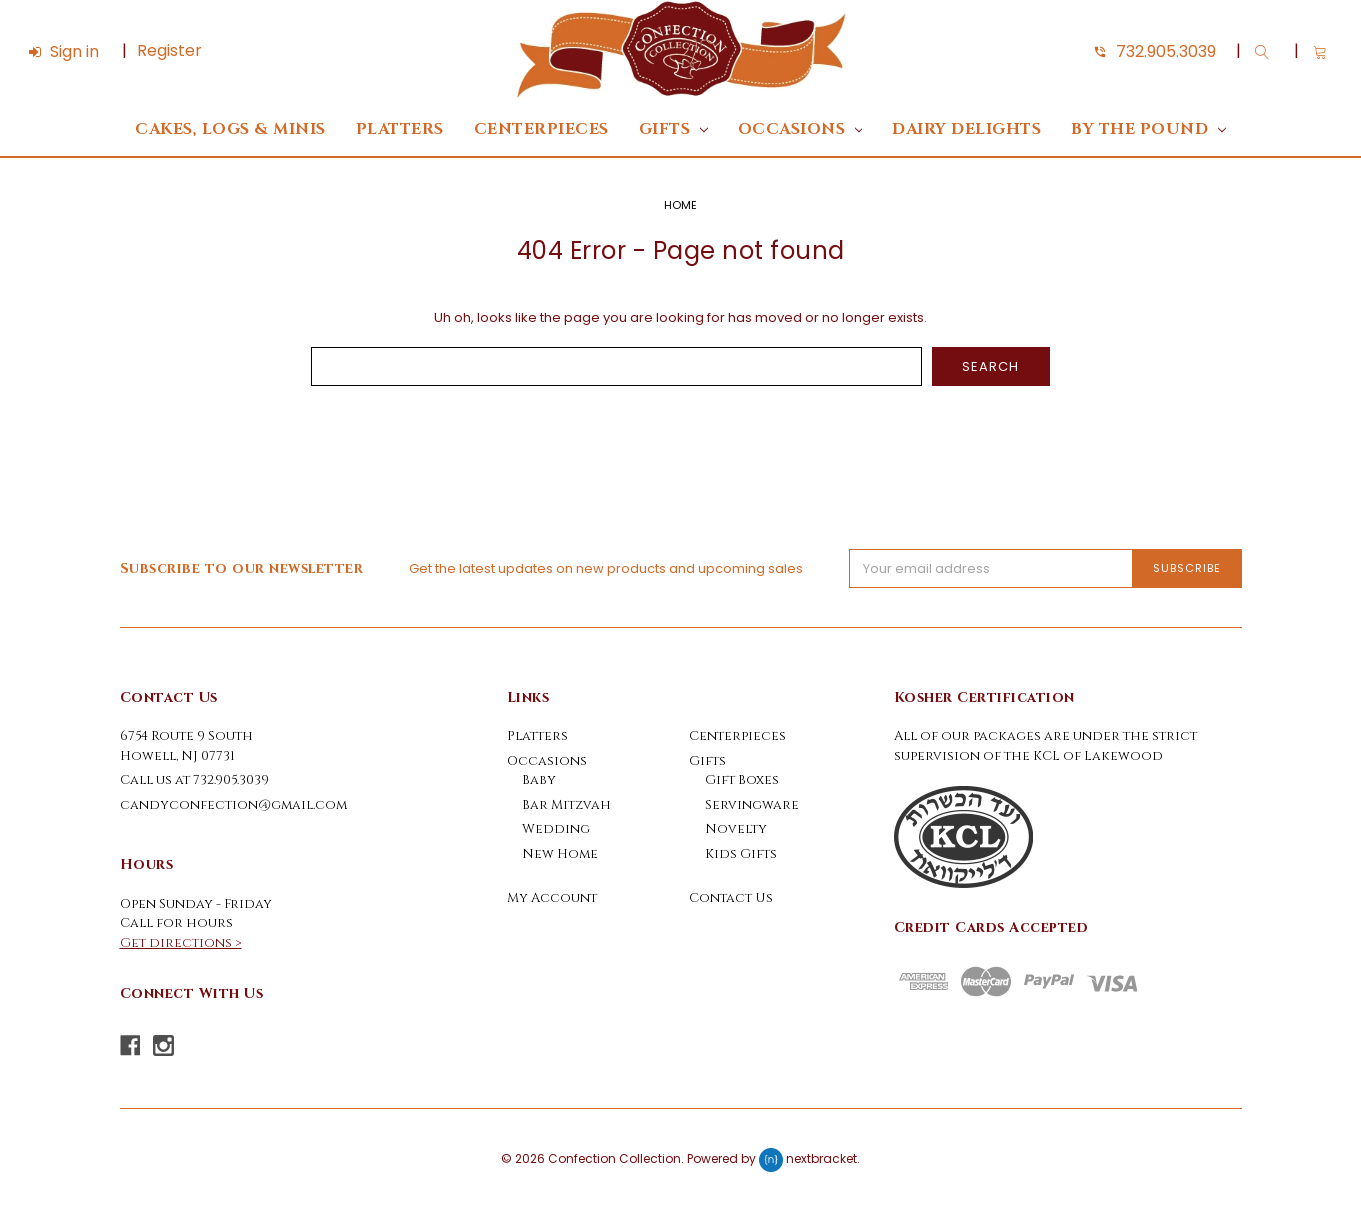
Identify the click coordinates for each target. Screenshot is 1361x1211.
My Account (552, 898)
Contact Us (731, 898)
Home (680, 205)
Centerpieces (541, 129)
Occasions (800, 129)
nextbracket (821, 1158)
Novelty (736, 829)
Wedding (556, 829)
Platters (400, 129)
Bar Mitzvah (566, 805)
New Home (560, 854)
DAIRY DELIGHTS (966, 129)
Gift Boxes (742, 780)
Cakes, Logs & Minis (230, 129)
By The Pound (1148, 129)
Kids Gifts (741, 854)
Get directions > (181, 943)
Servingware (752, 805)
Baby (539, 780)
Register (169, 50)
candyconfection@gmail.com (233, 805)
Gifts (673, 129)
